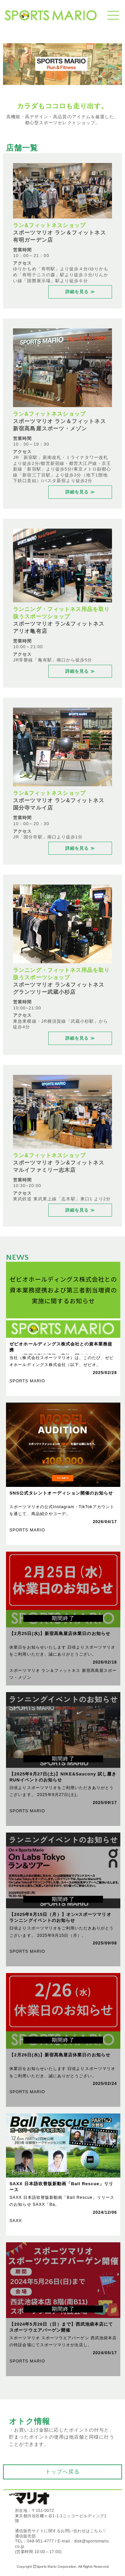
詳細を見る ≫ (80, 291)
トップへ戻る (62, 2471)
